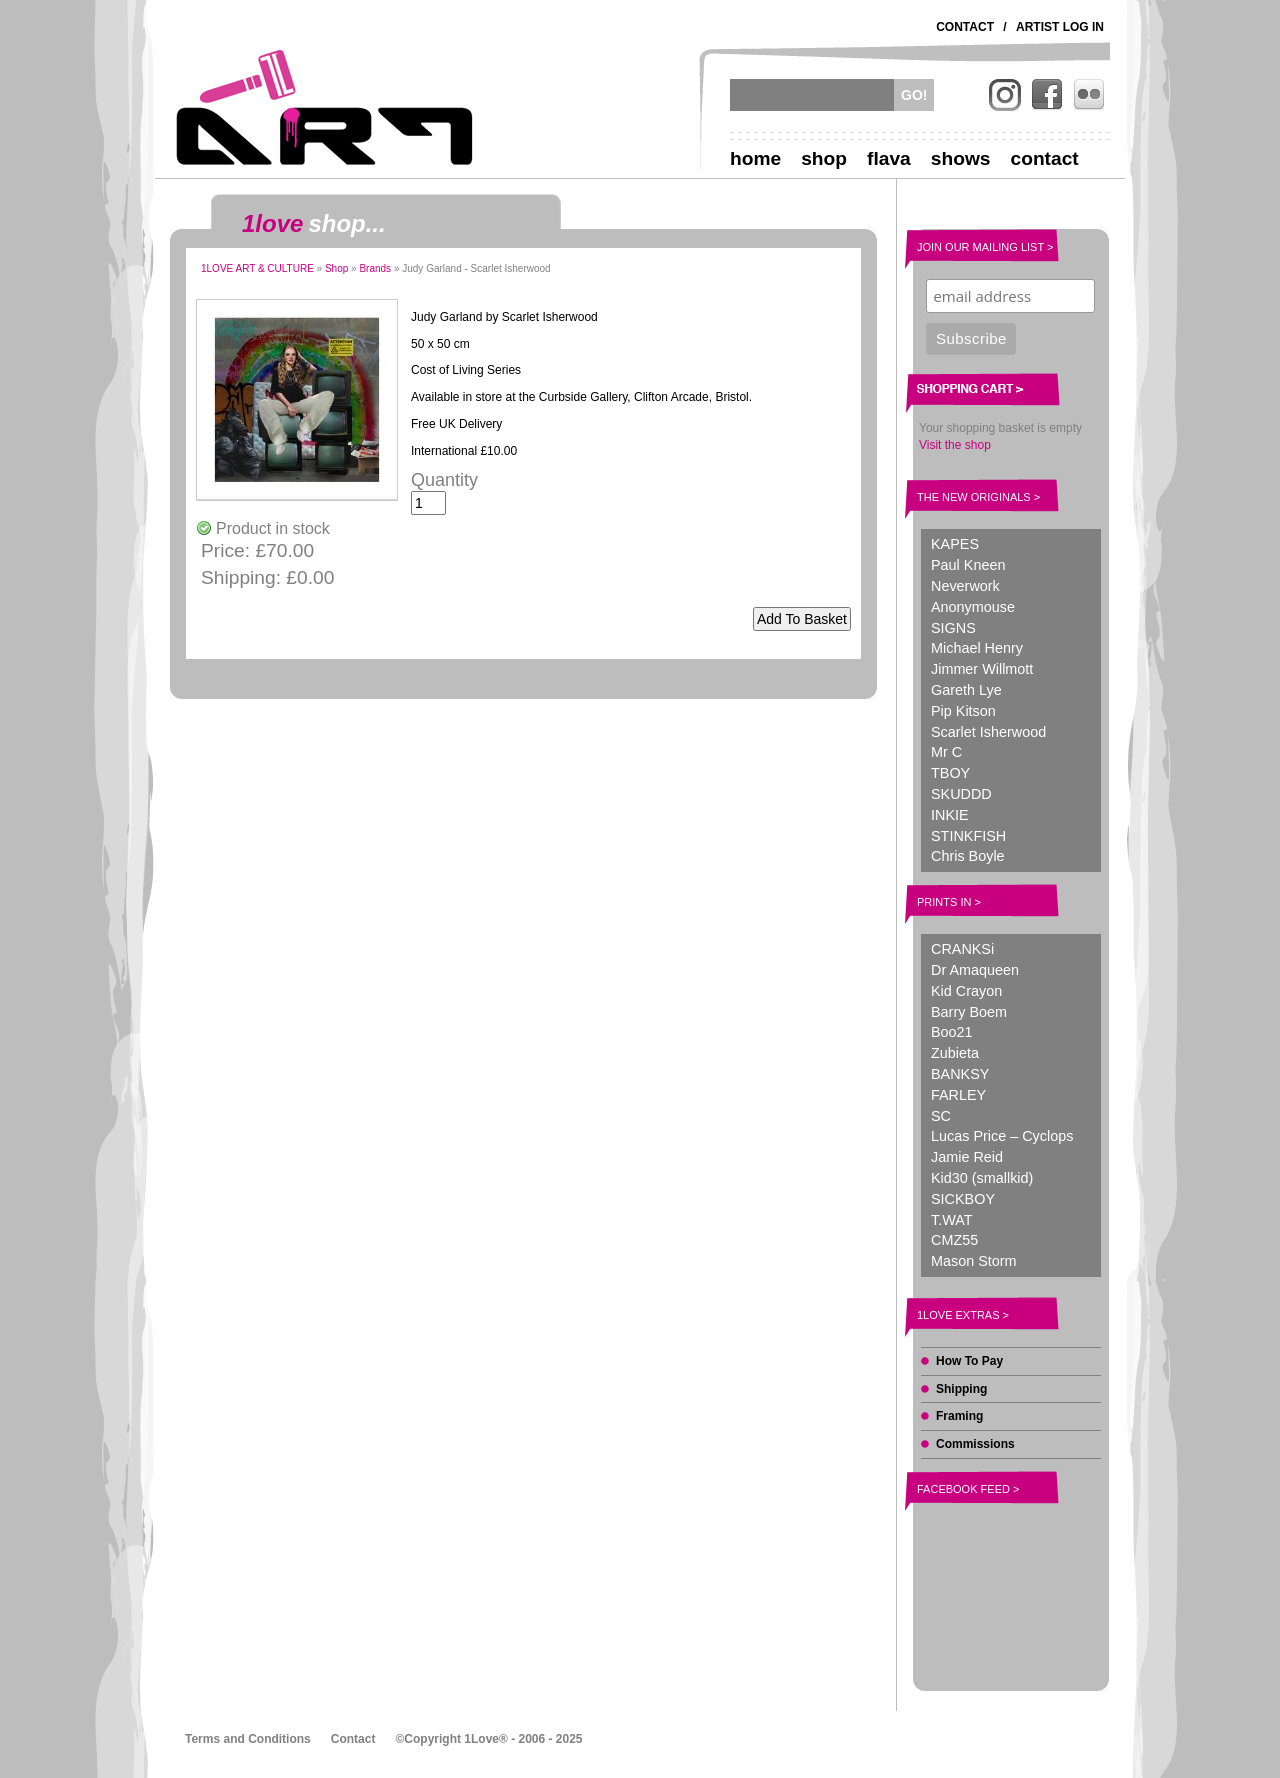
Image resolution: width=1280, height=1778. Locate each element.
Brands (375, 268)
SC (941, 1116)
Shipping (961, 1389)
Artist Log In (1060, 27)
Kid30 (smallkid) (982, 1178)
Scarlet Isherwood (988, 732)
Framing (959, 1416)
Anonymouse (973, 607)
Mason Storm (974, 1261)
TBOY (950, 773)
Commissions (975, 1444)
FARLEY (958, 1095)
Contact (965, 27)
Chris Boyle (968, 856)
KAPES (955, 544)
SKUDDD (961, 794)
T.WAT (952, 1220)
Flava (889, 158)
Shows (961, 158)
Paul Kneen (968, 565)
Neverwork (965, 586)
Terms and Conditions (248, 1739)
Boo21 (952, 1032)
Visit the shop (955, 445)
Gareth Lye (966, 690)
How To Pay (969, 1361)
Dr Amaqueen (975, 970)
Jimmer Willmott (982, 669)
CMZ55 (954, 1240)
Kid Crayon (966, 991)
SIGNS (953, 628)
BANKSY (960, 1074)
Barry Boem (969, 1012)
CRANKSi (962, 949)
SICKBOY (963, 1199)
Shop (824, 158)
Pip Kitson (963, 711)
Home (755, 158)
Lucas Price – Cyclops (1002, 1136)
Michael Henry (977, 648)
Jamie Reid (967, 1157)
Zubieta (955, 1053)
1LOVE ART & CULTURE (257, 268)
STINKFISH (968, 836)
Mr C (946, 752)
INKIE (950, 815)
